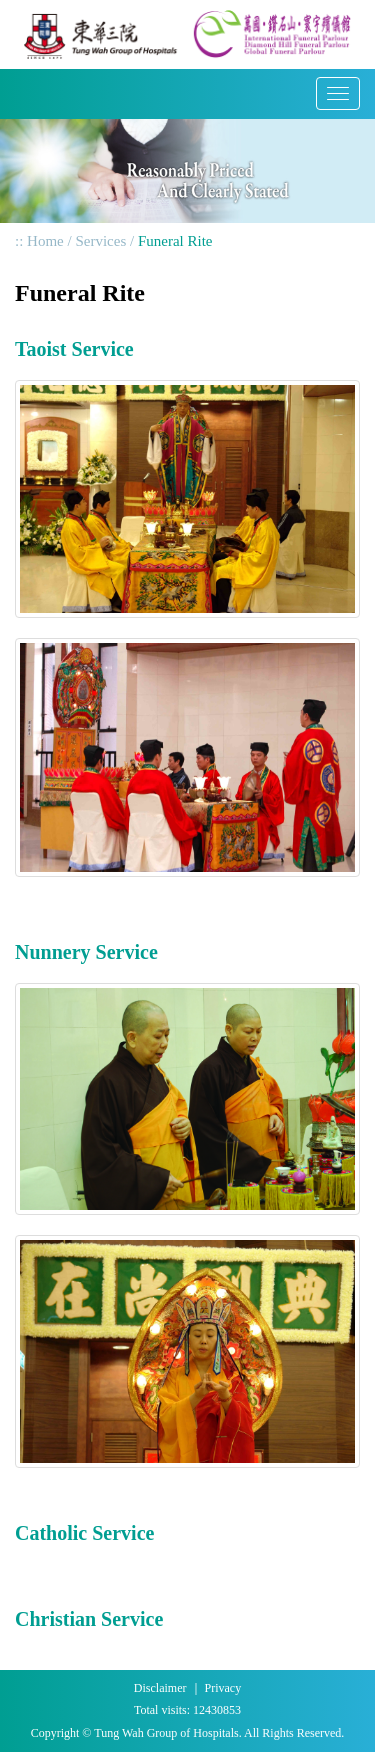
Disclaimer (160, 1688)
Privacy (223, 1688)
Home (45, 241)
